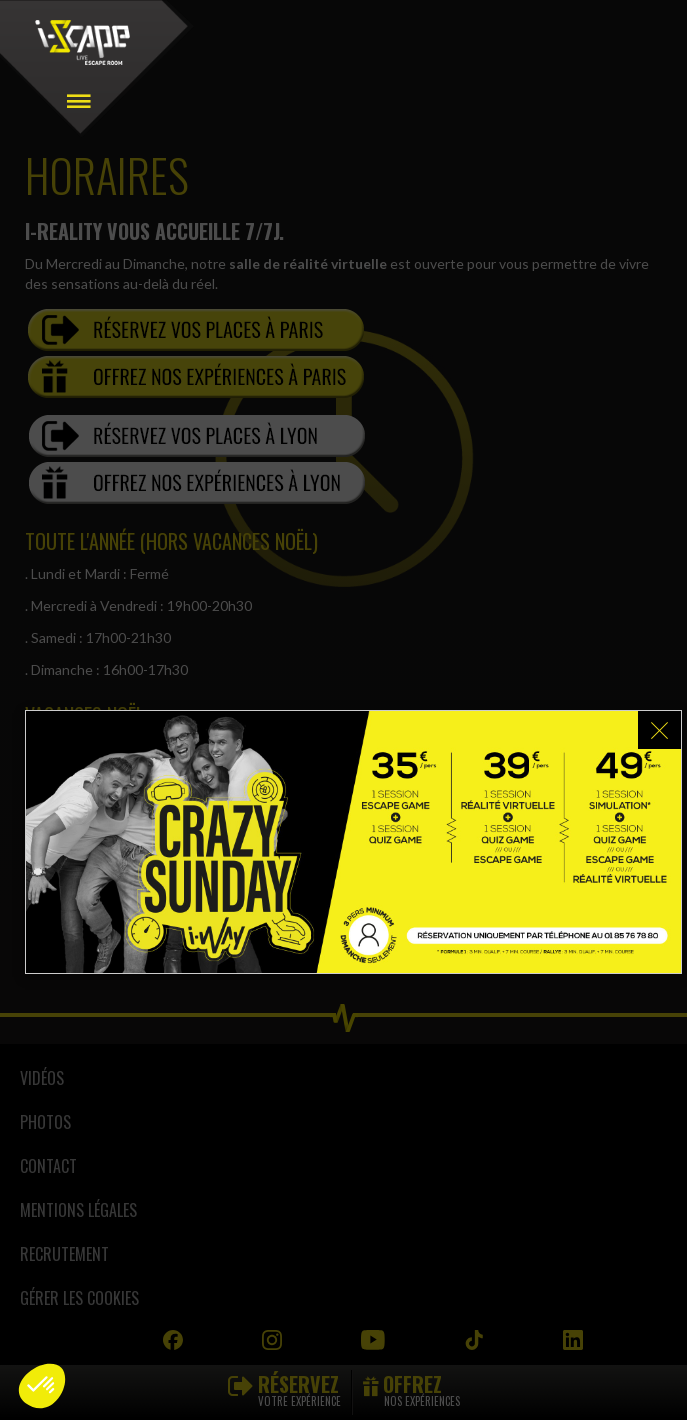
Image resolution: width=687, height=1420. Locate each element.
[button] (42, 1386)
